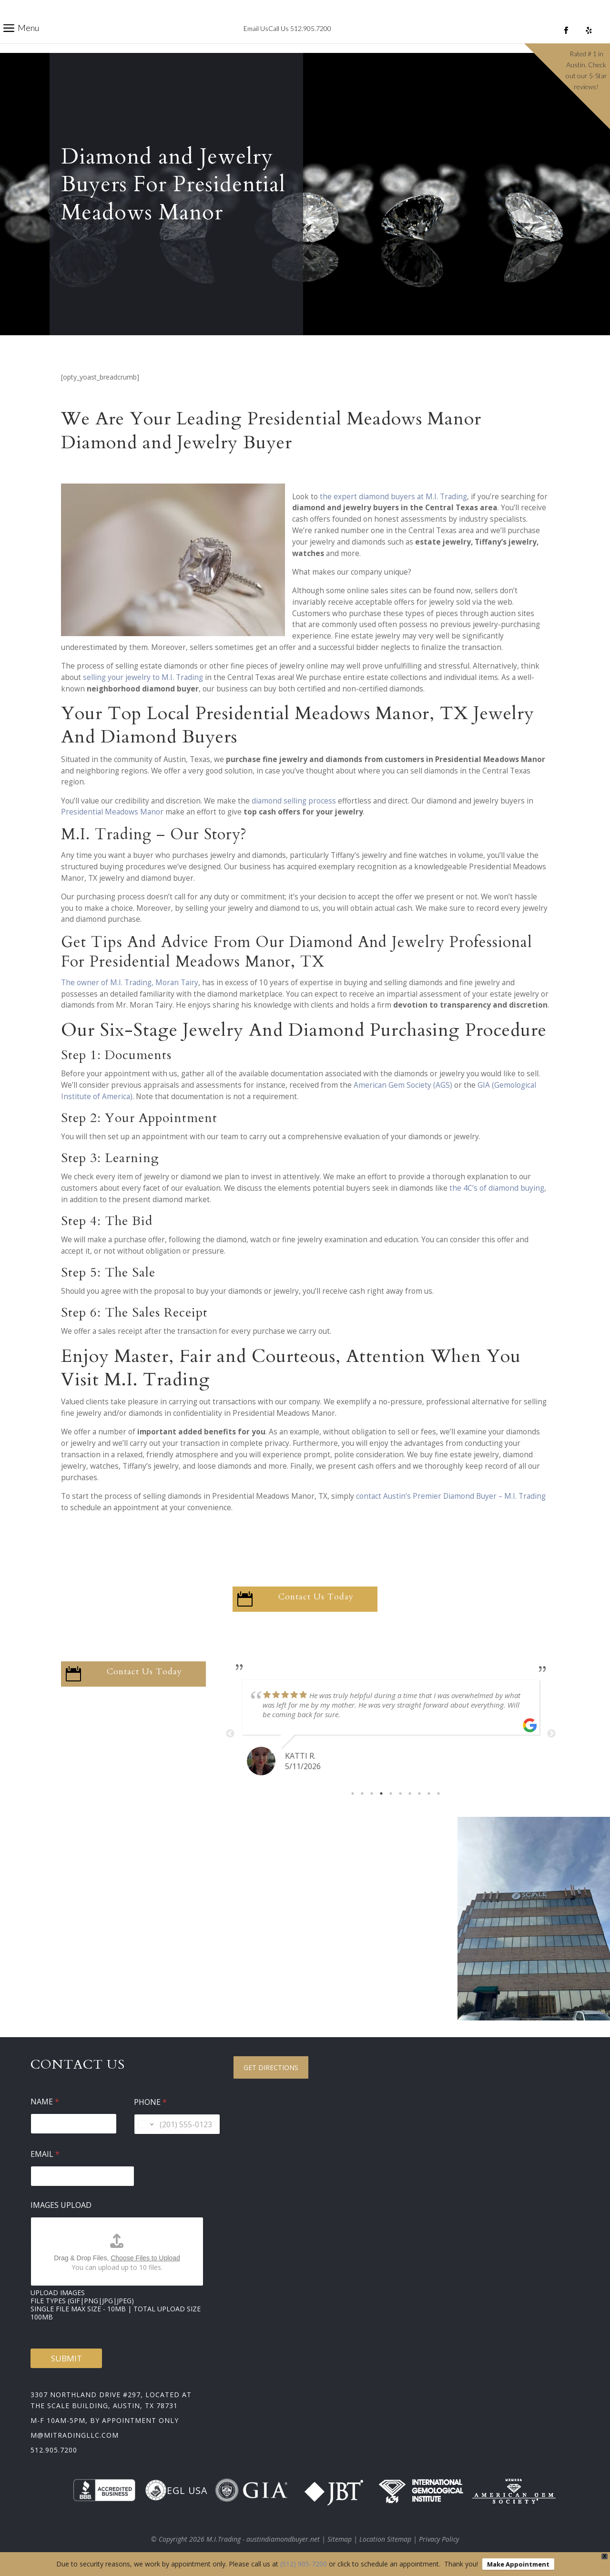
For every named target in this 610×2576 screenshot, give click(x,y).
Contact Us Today (316, 1597)
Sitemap (339, 2539)
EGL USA (176, 2490)
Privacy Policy (439, 2539)
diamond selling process (294, 801)
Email (45, 2154)
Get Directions (271, 2067)
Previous (230, 1734)
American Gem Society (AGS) (403, 1085)
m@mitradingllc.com (74, 2435)
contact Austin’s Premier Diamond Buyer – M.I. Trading (451, 1496)
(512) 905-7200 (303, 2563)
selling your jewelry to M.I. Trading (143, 677)
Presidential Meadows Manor (112, 812)
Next (551, 1734)
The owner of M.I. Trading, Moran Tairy (129, 983)
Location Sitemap (385, 2539)
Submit (66, 2358)
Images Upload (61, 2205)
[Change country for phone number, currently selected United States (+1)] (145, 2124)
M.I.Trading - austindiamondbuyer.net (263, 2539)
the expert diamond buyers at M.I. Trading (393, 497)
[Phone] (177, 2124)
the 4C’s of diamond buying (496, 1188)
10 (438, 1793)
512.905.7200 (53, 2449)
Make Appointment (518, 2564)
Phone (150, 2102)
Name (44, 2101)
